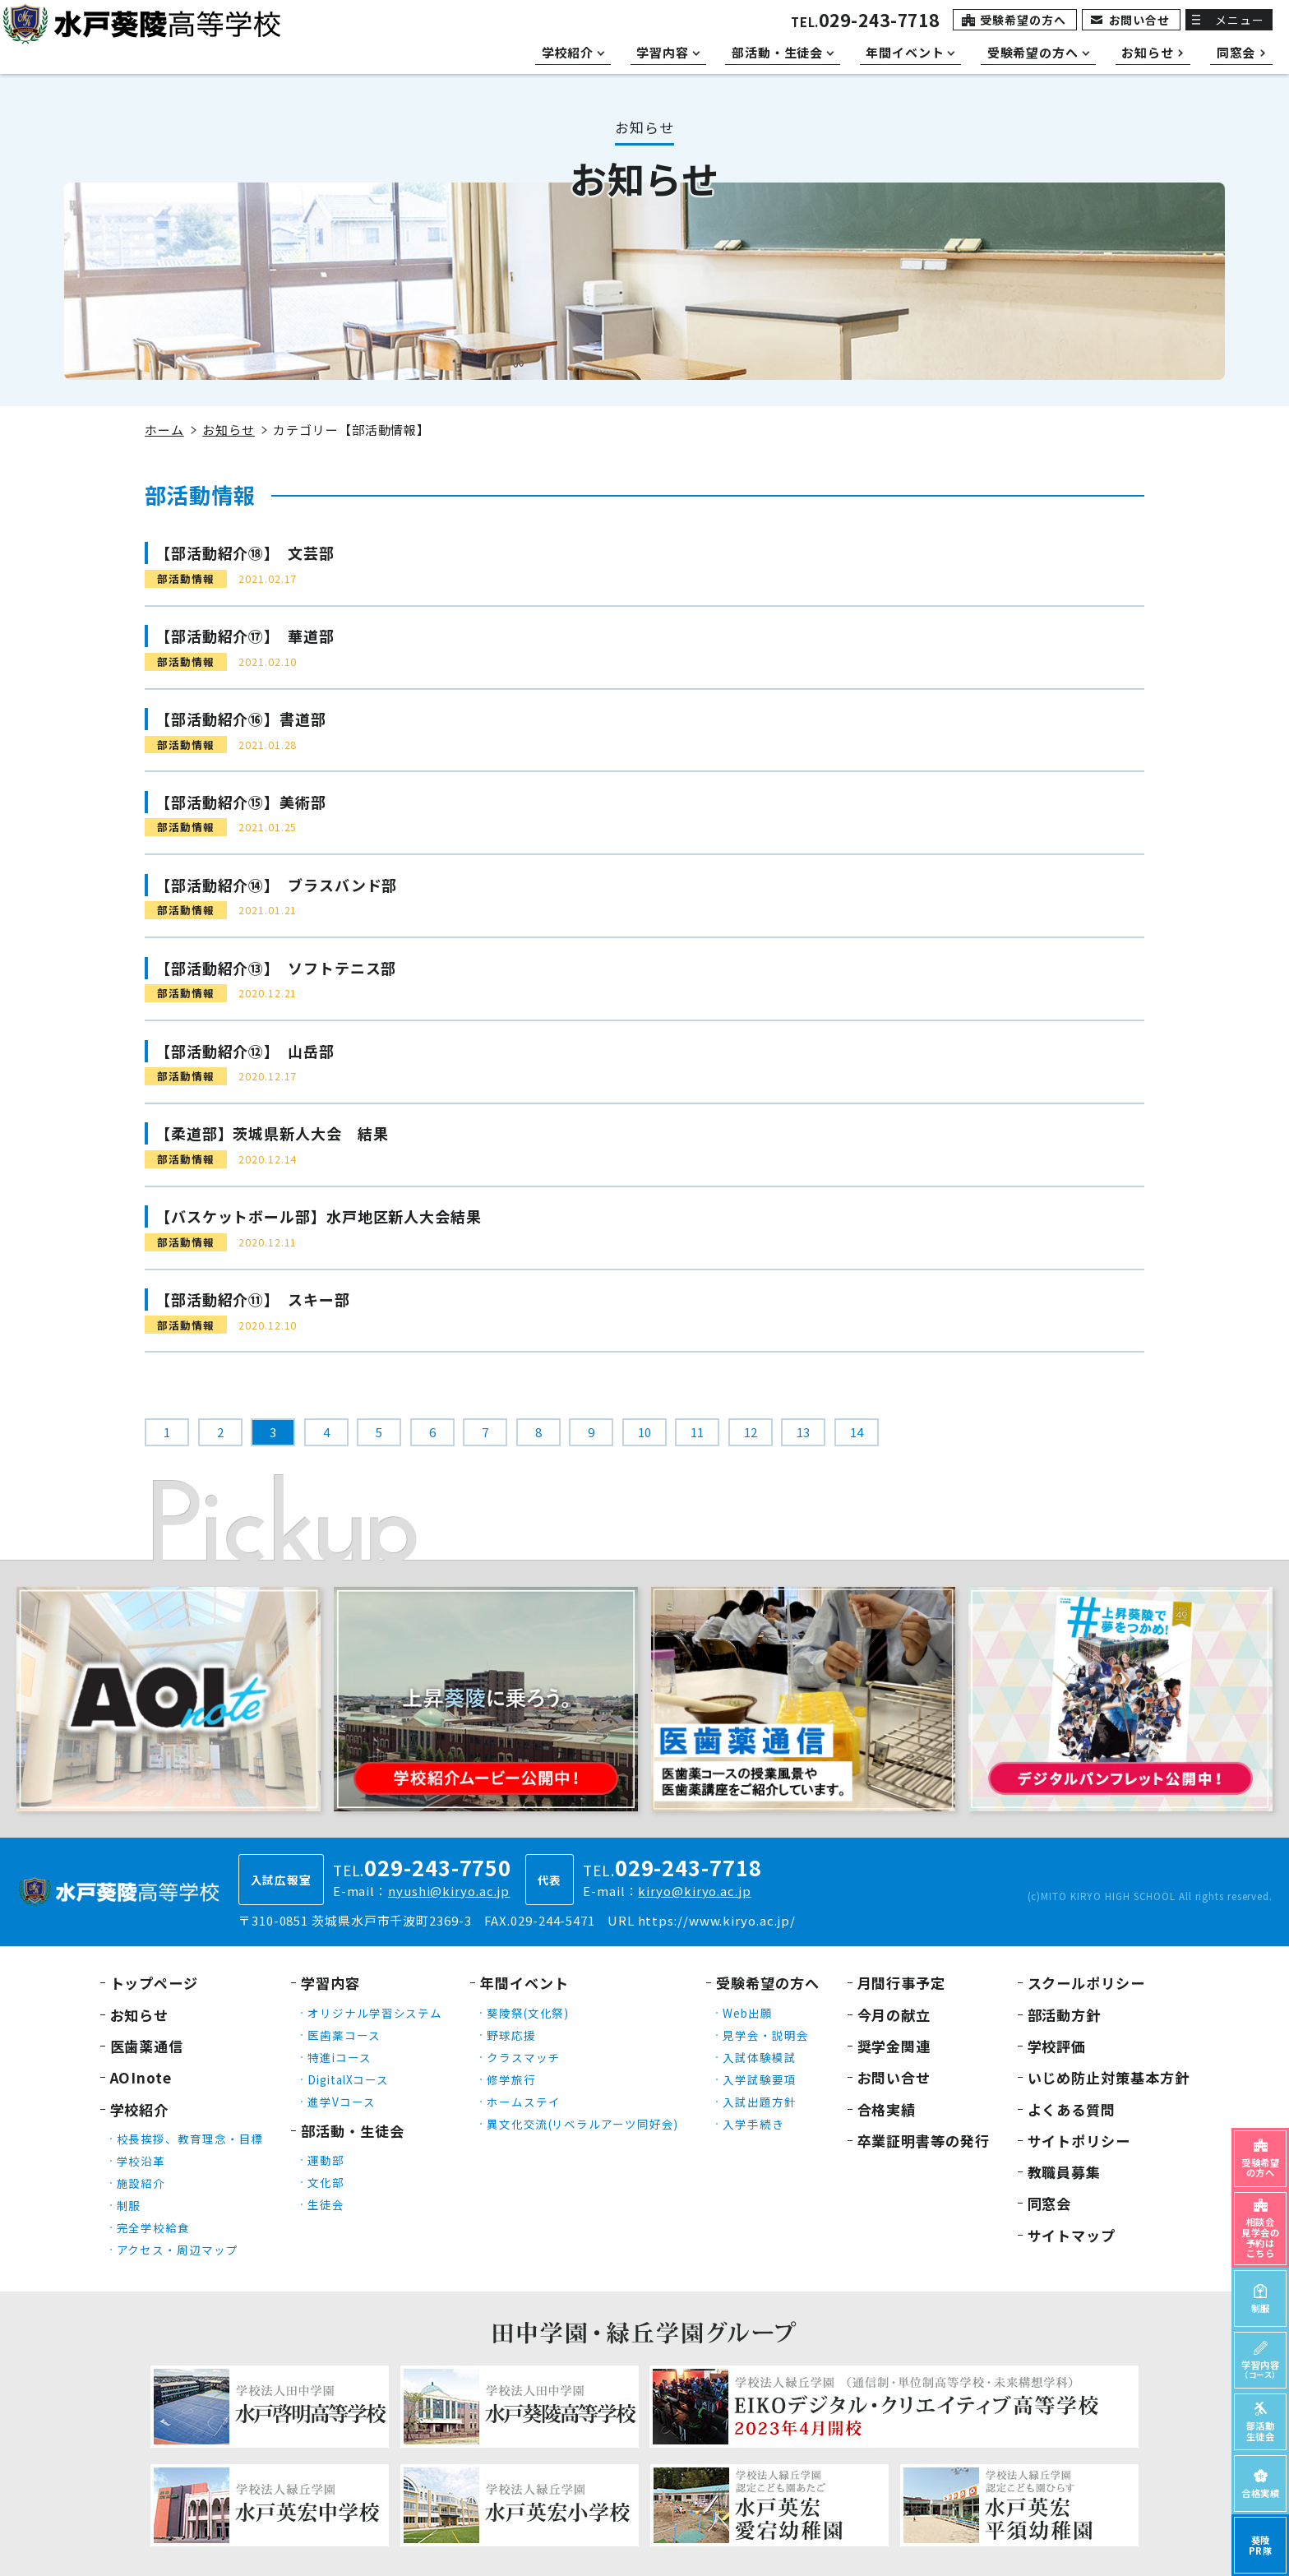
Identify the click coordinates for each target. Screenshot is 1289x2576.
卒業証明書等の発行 (923, 2140)
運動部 (325, 2160)
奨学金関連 (894, 2046)
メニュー (1239, 20)
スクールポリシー (1086, 1982)
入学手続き (753, 2124)
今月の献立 (894, 2015)
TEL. (865, 21)
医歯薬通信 (147, 2046)
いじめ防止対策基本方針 (1109, 2077)
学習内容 (330, 1982)
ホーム (164, 429)
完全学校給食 (153, 2227)
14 (856, 1432)
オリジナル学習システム (374, 2013)
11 (697, 1432)
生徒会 (325, 2204)
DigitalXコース (348, 2079)
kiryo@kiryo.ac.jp (694, 1890)
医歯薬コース (343, 2035)
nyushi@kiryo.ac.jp (449, 1890)
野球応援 (511, 2035)
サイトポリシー (1079, 2140)
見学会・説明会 (765, 2035)
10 (644, 1432)
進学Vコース (341, 2101)
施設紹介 (141, 2183)
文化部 (325, 2182)
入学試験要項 (759, 2079)
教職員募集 (1065, 2172)
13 (803, 1432)
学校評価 (1057, 2046)
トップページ (154, 1982)
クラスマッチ (523, 2057)
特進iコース (339, 2057)
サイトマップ (1072, 2235)
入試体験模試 (759, 2057)
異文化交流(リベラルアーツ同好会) (582, 2124)
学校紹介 (139, 2109)
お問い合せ (1140, 20)
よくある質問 (1072, 2109)
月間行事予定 (901, 1982)
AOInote (141, 2077)
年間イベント (524, 1982)
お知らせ (228, 429)
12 (750, 1432)
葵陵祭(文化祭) (528, 2013)
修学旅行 (511, 2079)
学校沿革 (141, 2161)
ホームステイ (523, 2101)
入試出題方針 (759, 2101)
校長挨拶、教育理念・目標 (190, 2138)
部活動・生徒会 (352, 2130)
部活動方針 (1065, 2015)
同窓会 (1050, 2203)
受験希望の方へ (1022, 20)
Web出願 (748, 2013)
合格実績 (887, 2109)
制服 (129, 2205)
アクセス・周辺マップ (177, 2249)
